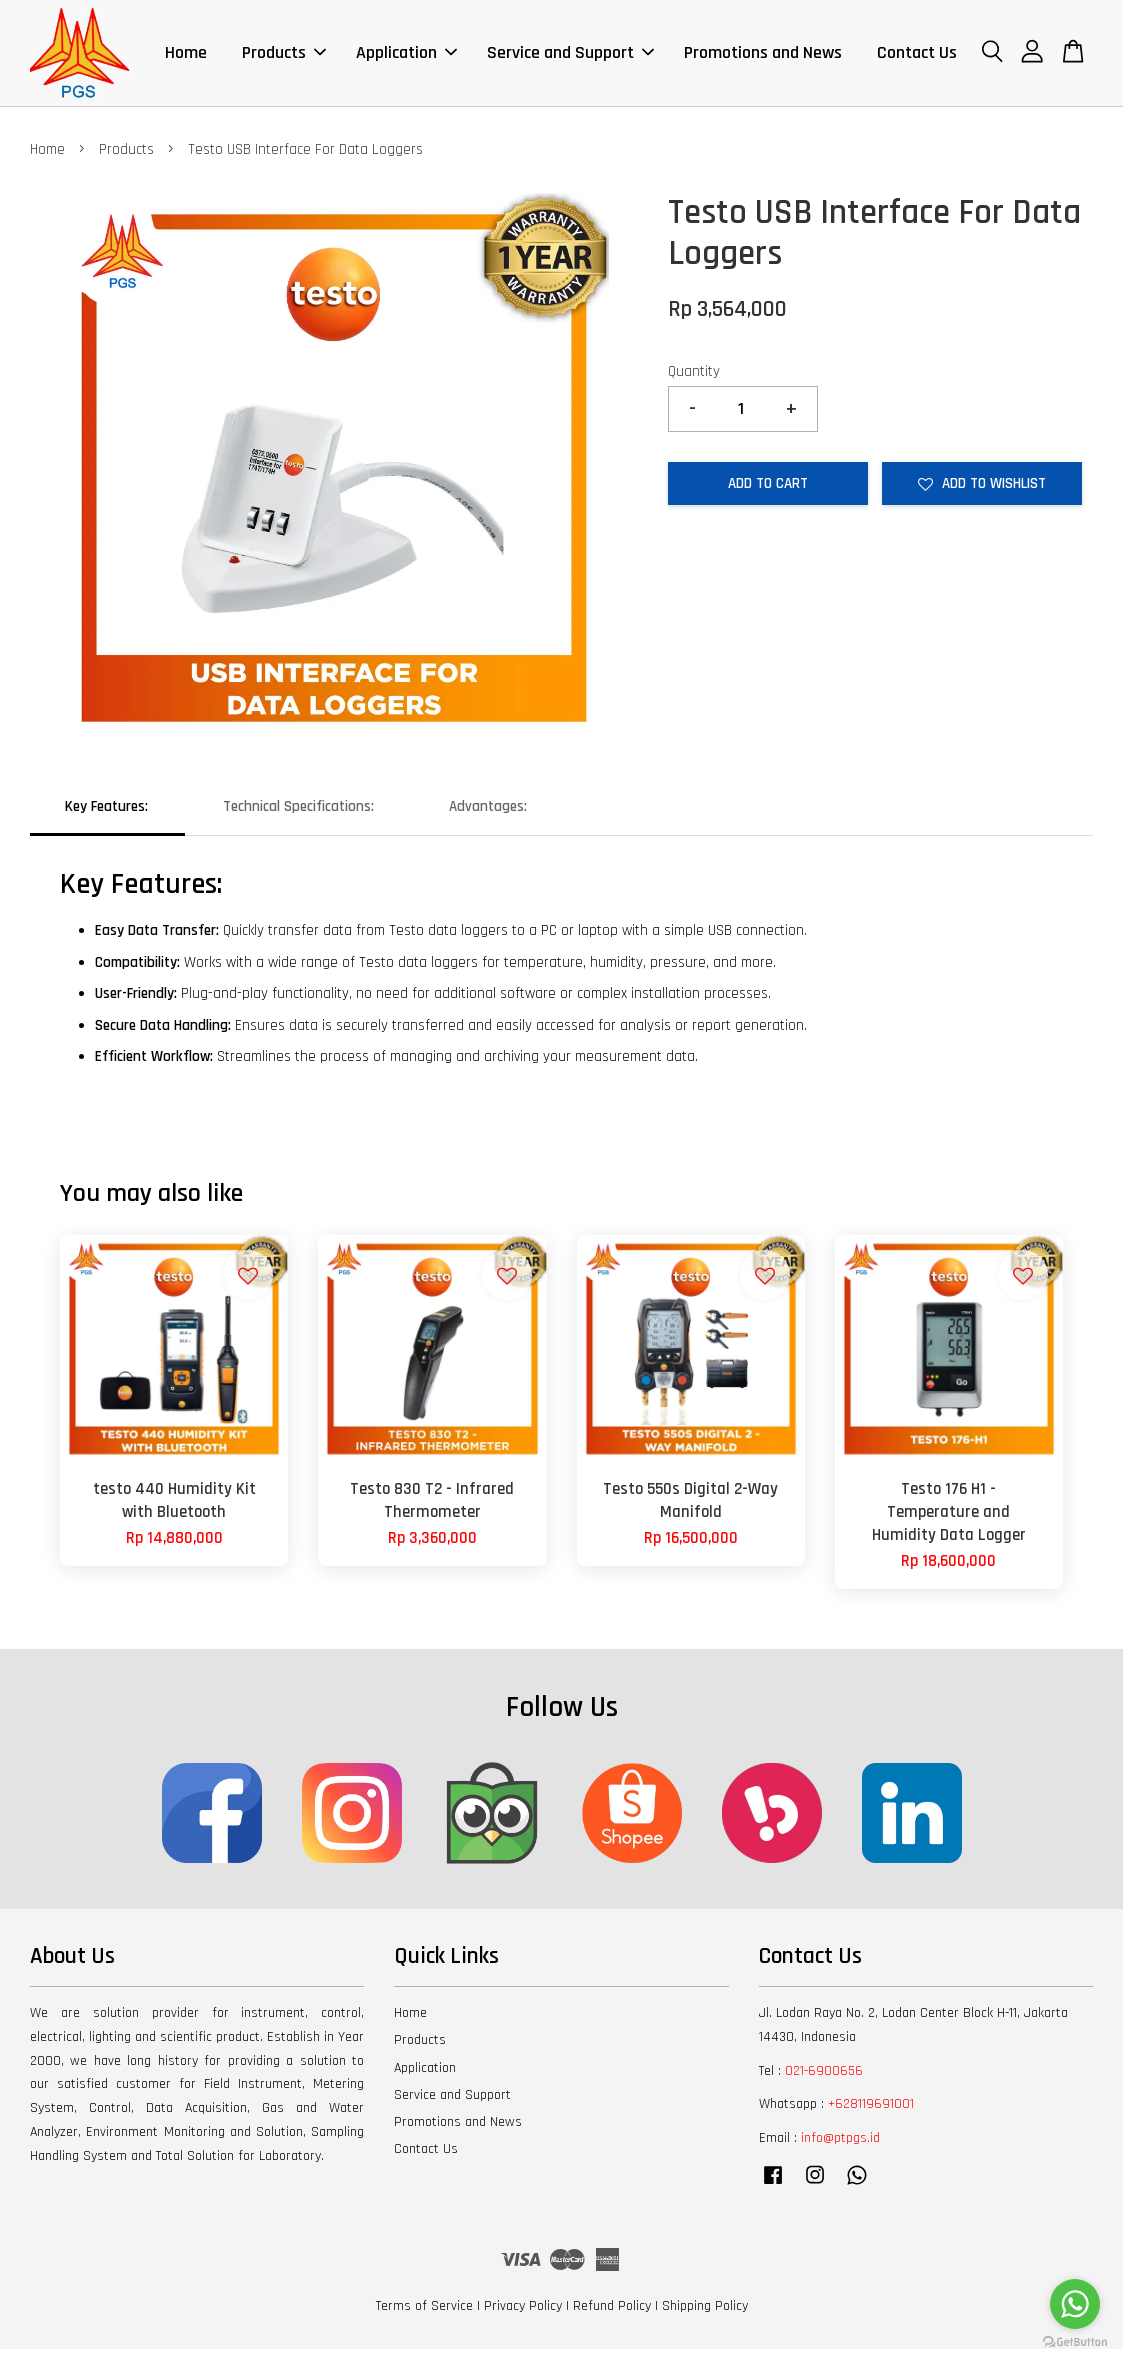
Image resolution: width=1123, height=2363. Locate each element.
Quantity (694, 385)
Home (186, 59)
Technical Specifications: (298, 820)
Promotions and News (763, 59)
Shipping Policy (705, 2320)
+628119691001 (871, 2118)
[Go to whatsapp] (1075, 2304)
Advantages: (488, 820)
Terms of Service (424, 2320)
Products (284, 59)
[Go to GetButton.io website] (1075, 2342)
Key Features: (106, 820)
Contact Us (917, 59)
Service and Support (570, 59)
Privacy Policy (523, 2320)
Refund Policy (612, 2320)
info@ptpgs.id (840, 2152)
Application (406, 59)
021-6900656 (824, 2084)
